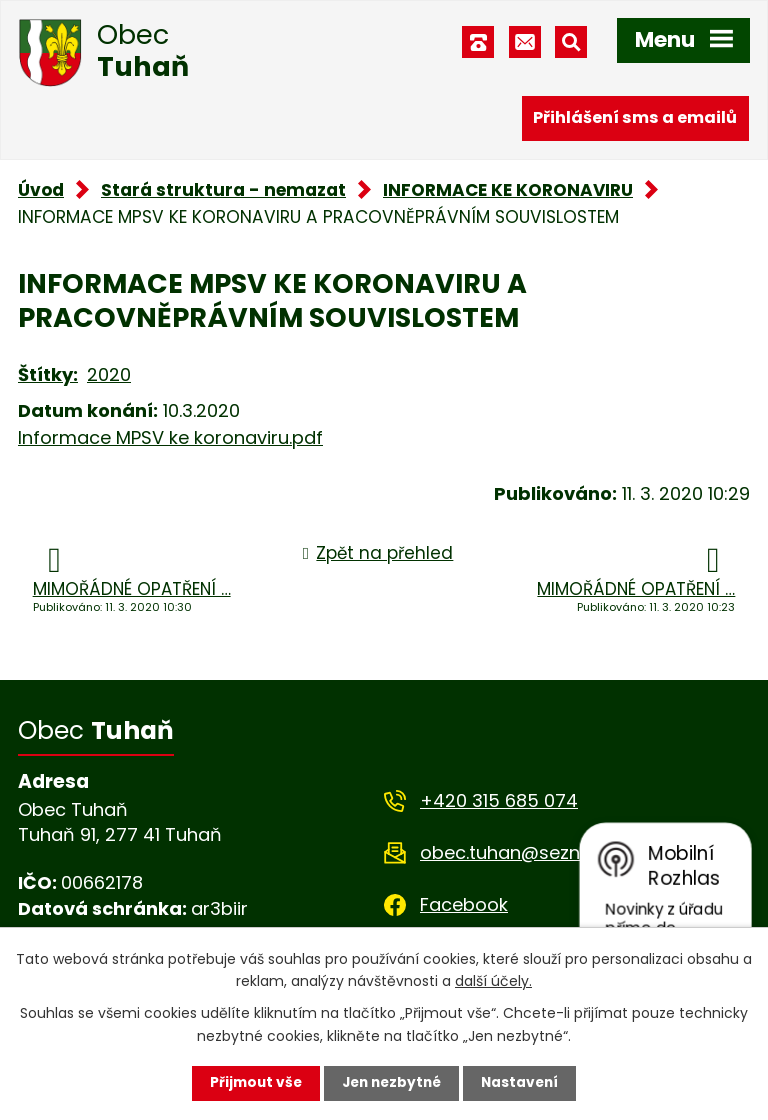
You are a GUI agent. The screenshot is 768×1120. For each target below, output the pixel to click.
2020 (109, 374)
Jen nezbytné (391, 1083)
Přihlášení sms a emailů (635, 117)
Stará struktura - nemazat (223, 190)
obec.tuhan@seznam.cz (526, 852)
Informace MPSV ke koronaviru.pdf (170, 437)
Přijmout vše (251, 1083)
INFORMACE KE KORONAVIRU (508, 190)
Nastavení (524, 1083)
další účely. (493, 980)
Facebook (464, 904)
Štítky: (48, 374)
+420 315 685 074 (499, 800)
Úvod (41, 190)
